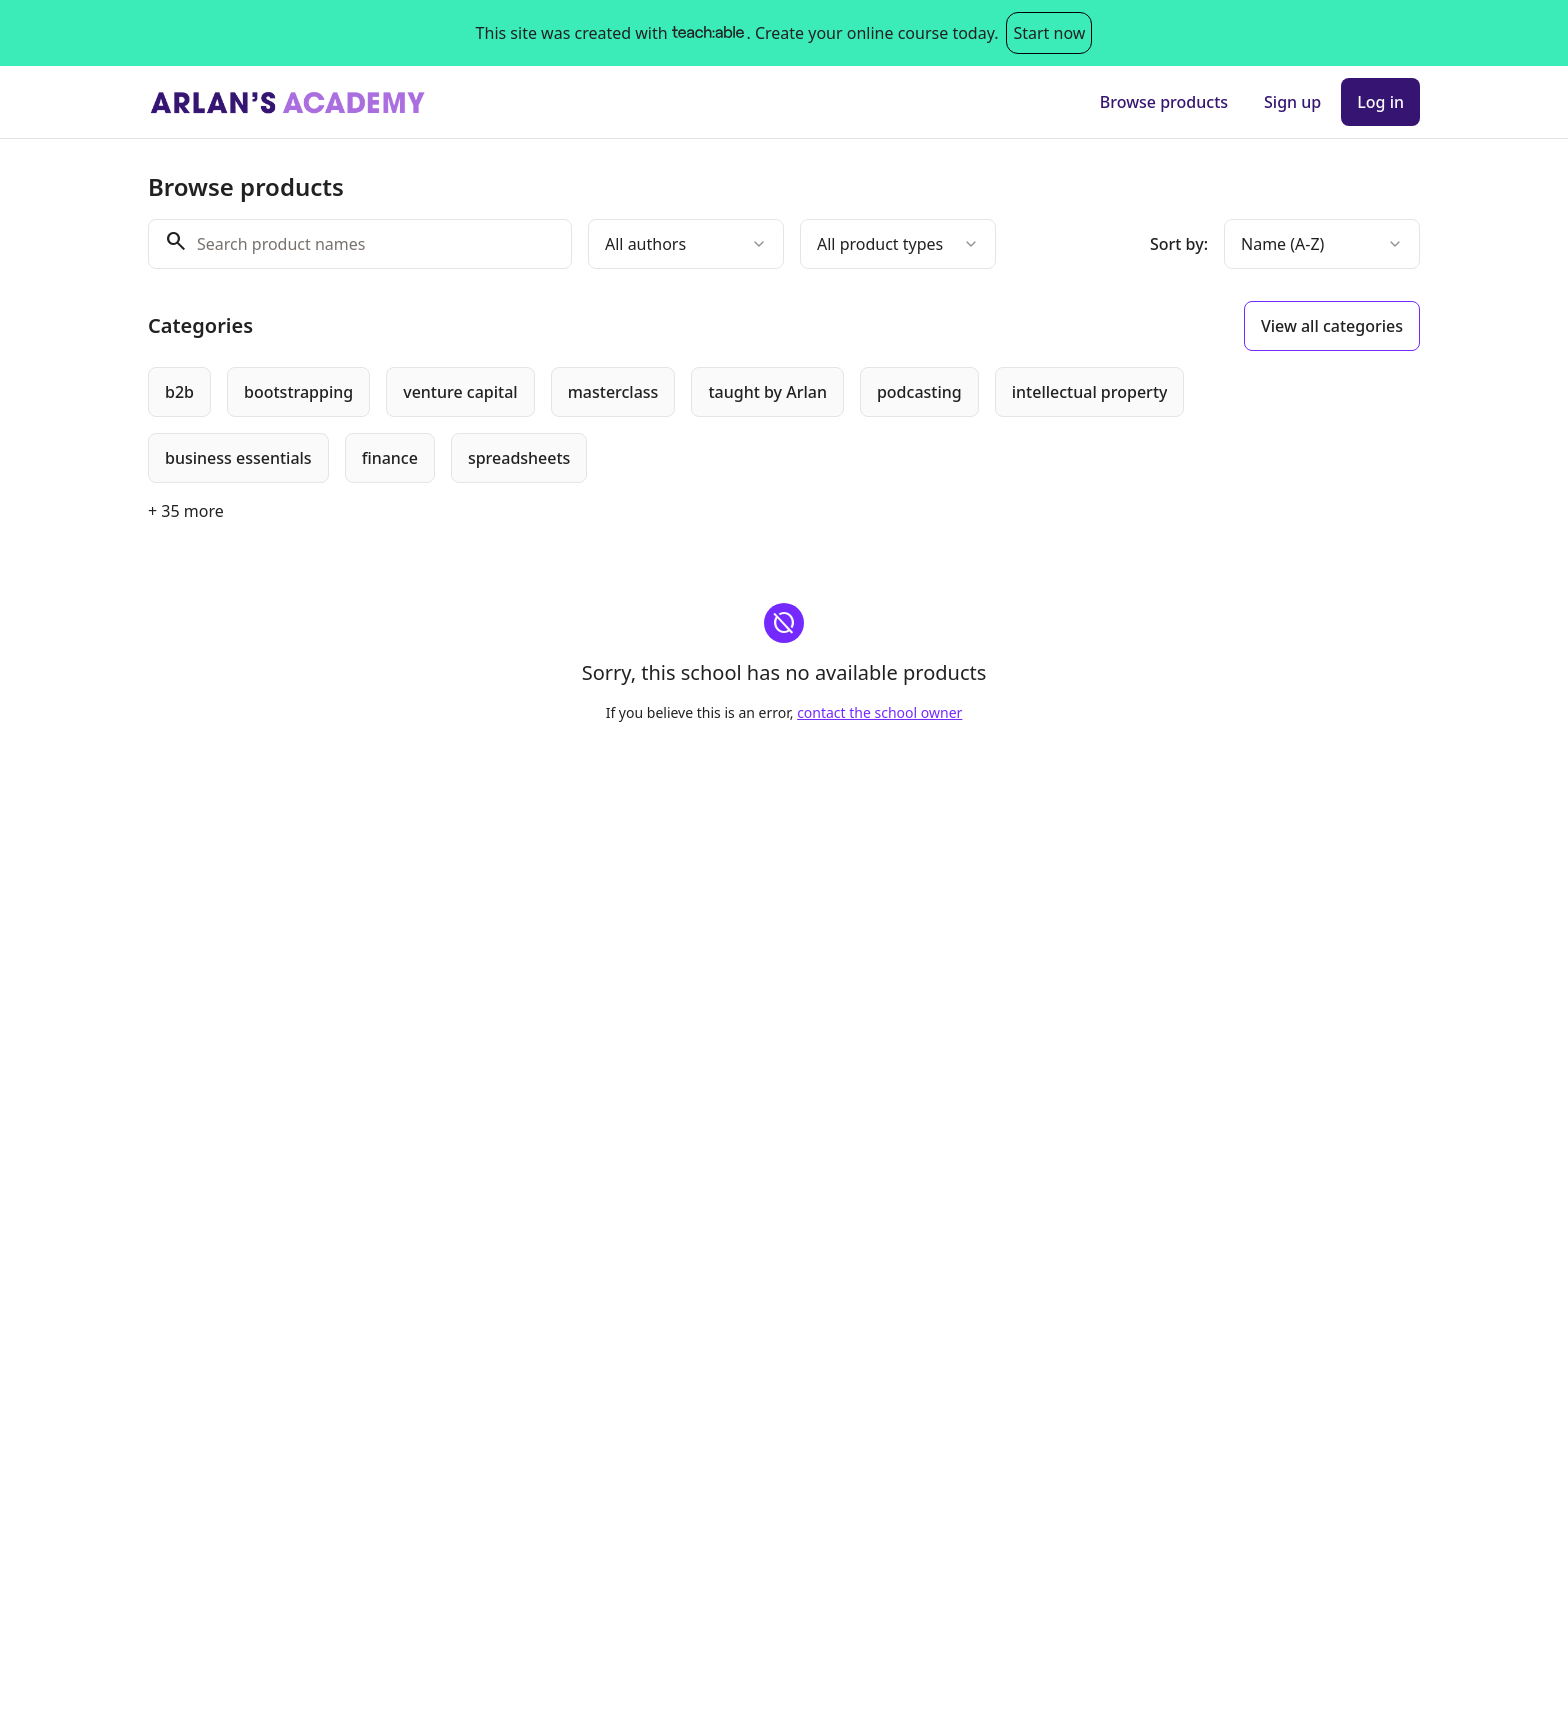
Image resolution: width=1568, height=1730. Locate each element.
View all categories (1332, 326)
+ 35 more (186, 511)
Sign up (1292, 102)
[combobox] (686, 244)
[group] (702, 425)
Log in (1380, 102)
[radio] (179, 392)
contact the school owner (879, 712)
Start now (1049, 33)
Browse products (1164, 102)
